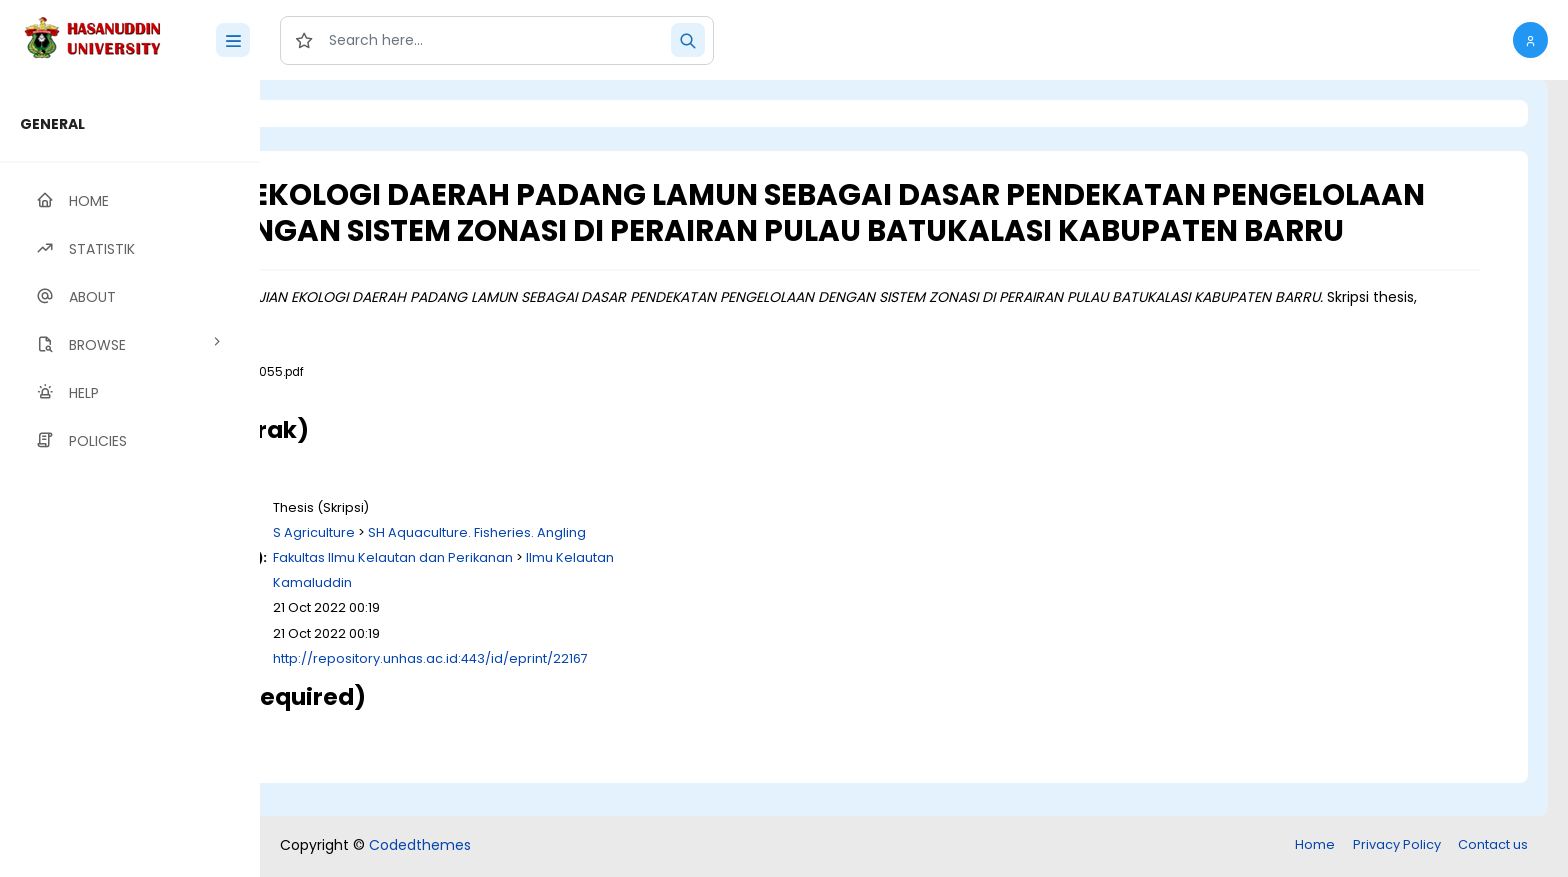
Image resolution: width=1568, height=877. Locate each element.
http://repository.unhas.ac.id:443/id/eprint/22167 (680, 693)
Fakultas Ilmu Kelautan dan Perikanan (643, 592)
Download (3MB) (439, 426)
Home (1315, 846)
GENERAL (52, 124)
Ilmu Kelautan (820, 592)
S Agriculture (564, 567)
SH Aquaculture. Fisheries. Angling (727, 567)
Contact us (1493, 846)
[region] (130, 478)
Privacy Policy (1397, 846)
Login (345, 113)
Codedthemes (420, 847)
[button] (1530, 40)
